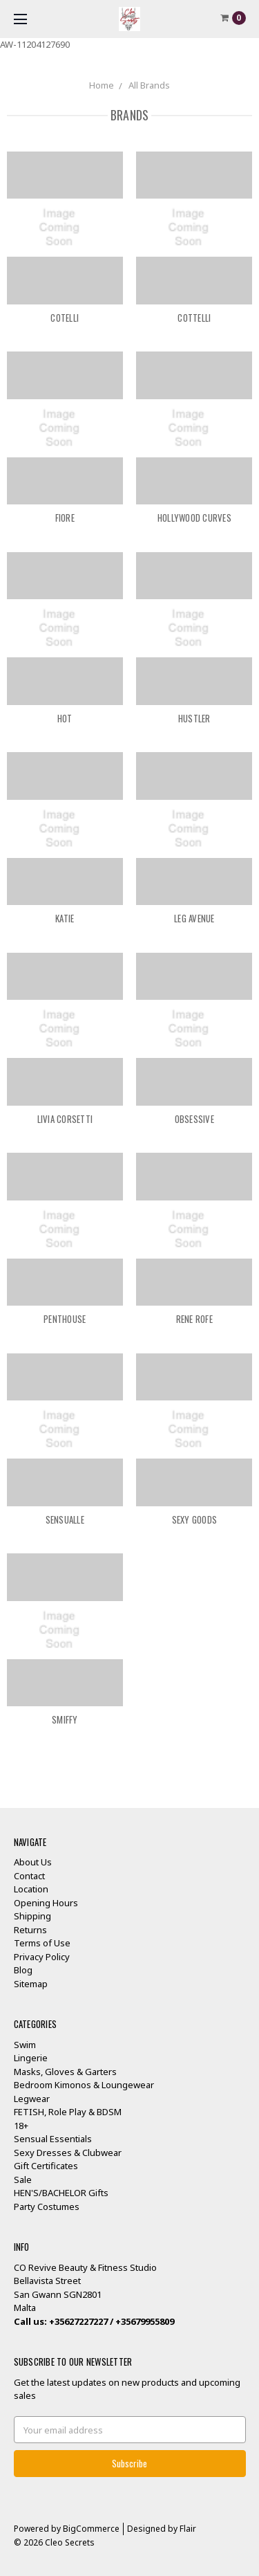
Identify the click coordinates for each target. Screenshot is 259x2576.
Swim (25, 2044)
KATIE (64, 918)
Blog (23, 1970)
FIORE (65, 517)
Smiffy (65, 1719)
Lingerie (31, 2058)
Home (101, 85)
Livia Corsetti (65, 1119)
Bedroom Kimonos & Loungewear (84, 2085)
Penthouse (65, 1319)
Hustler (194, 718)
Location (31, 1889)
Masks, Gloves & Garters (65, 2071)
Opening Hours (46, 1903)
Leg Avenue (194, 918)
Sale (23, 2179)
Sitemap (31, 1983)
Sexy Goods (195, 1519)
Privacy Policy (42, 1957)
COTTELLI (194, 318)
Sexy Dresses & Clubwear (68, 2152)
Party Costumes (46, 2206)
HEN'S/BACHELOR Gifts (61, 2192)
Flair (188, 2528)
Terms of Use (42, 1943)
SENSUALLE (65, 1519)
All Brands (149, 85)
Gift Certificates (46, 2165)
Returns (30, 1930)
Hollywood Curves (194, 517)
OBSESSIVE (194, 1119)
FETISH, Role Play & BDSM (68, 2111)
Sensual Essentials (53, 2138)
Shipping (32, 1916)
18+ (21, 2125)
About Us (33, 1862)
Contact (29, 1876)
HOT (65, 718)
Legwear (32, 2098)
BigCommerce (91, 2528)
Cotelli (64, 318)
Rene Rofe (194, 1319)
